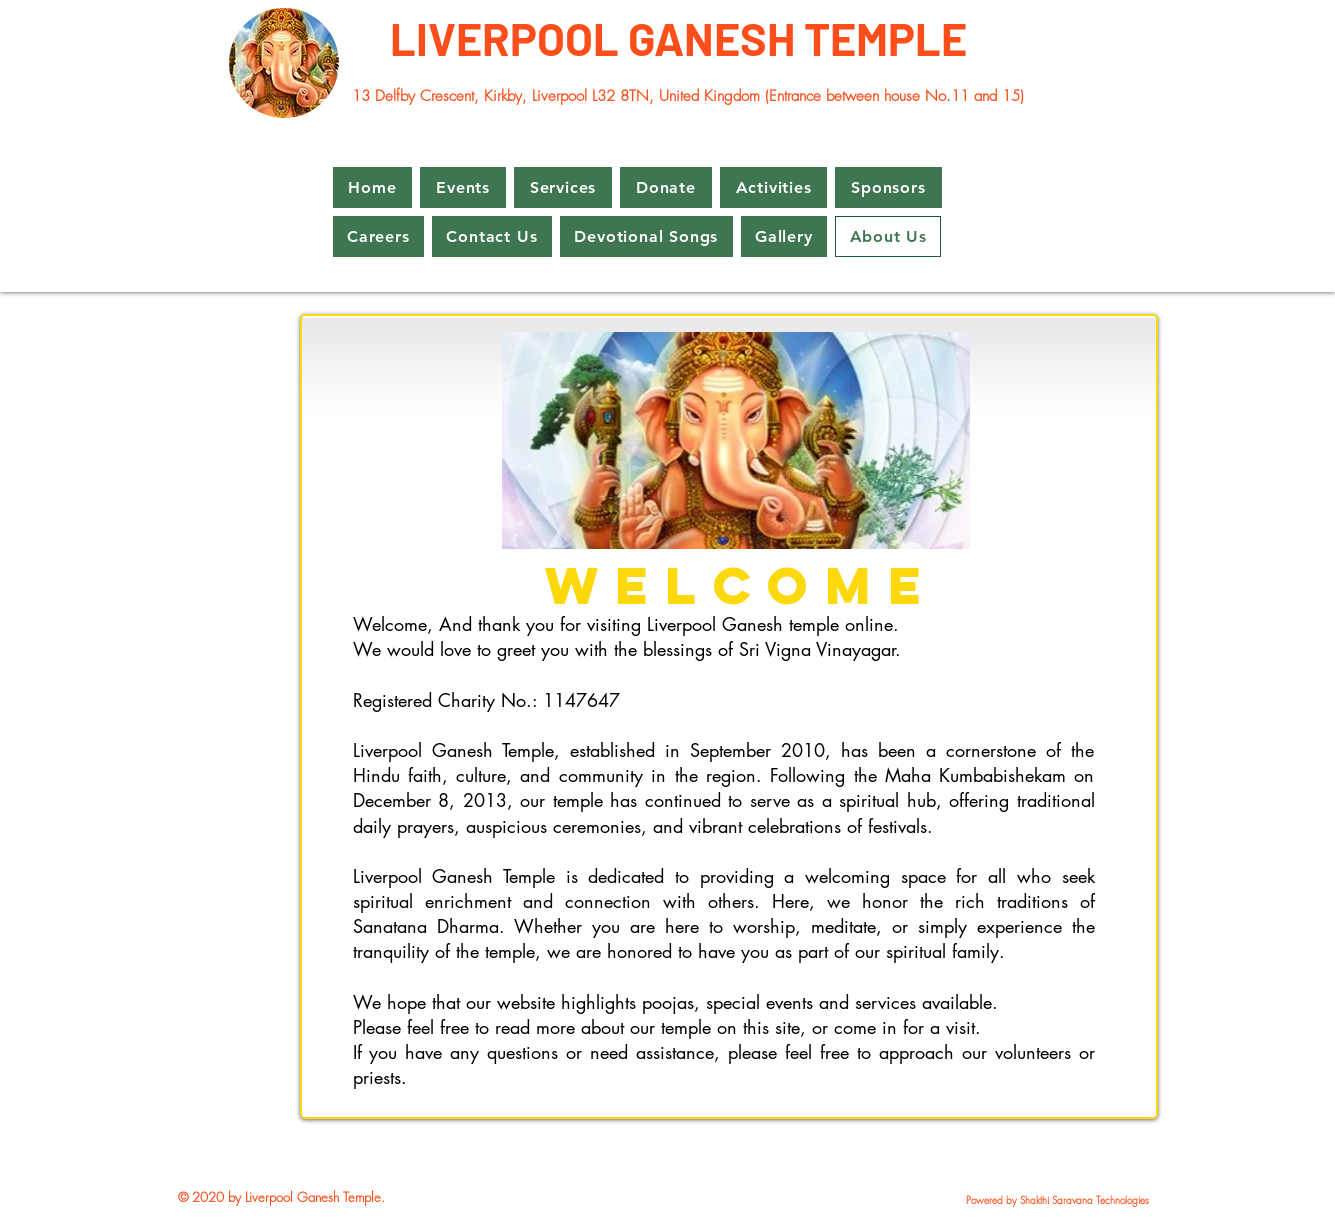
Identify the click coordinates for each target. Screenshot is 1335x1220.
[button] (463, 187)
